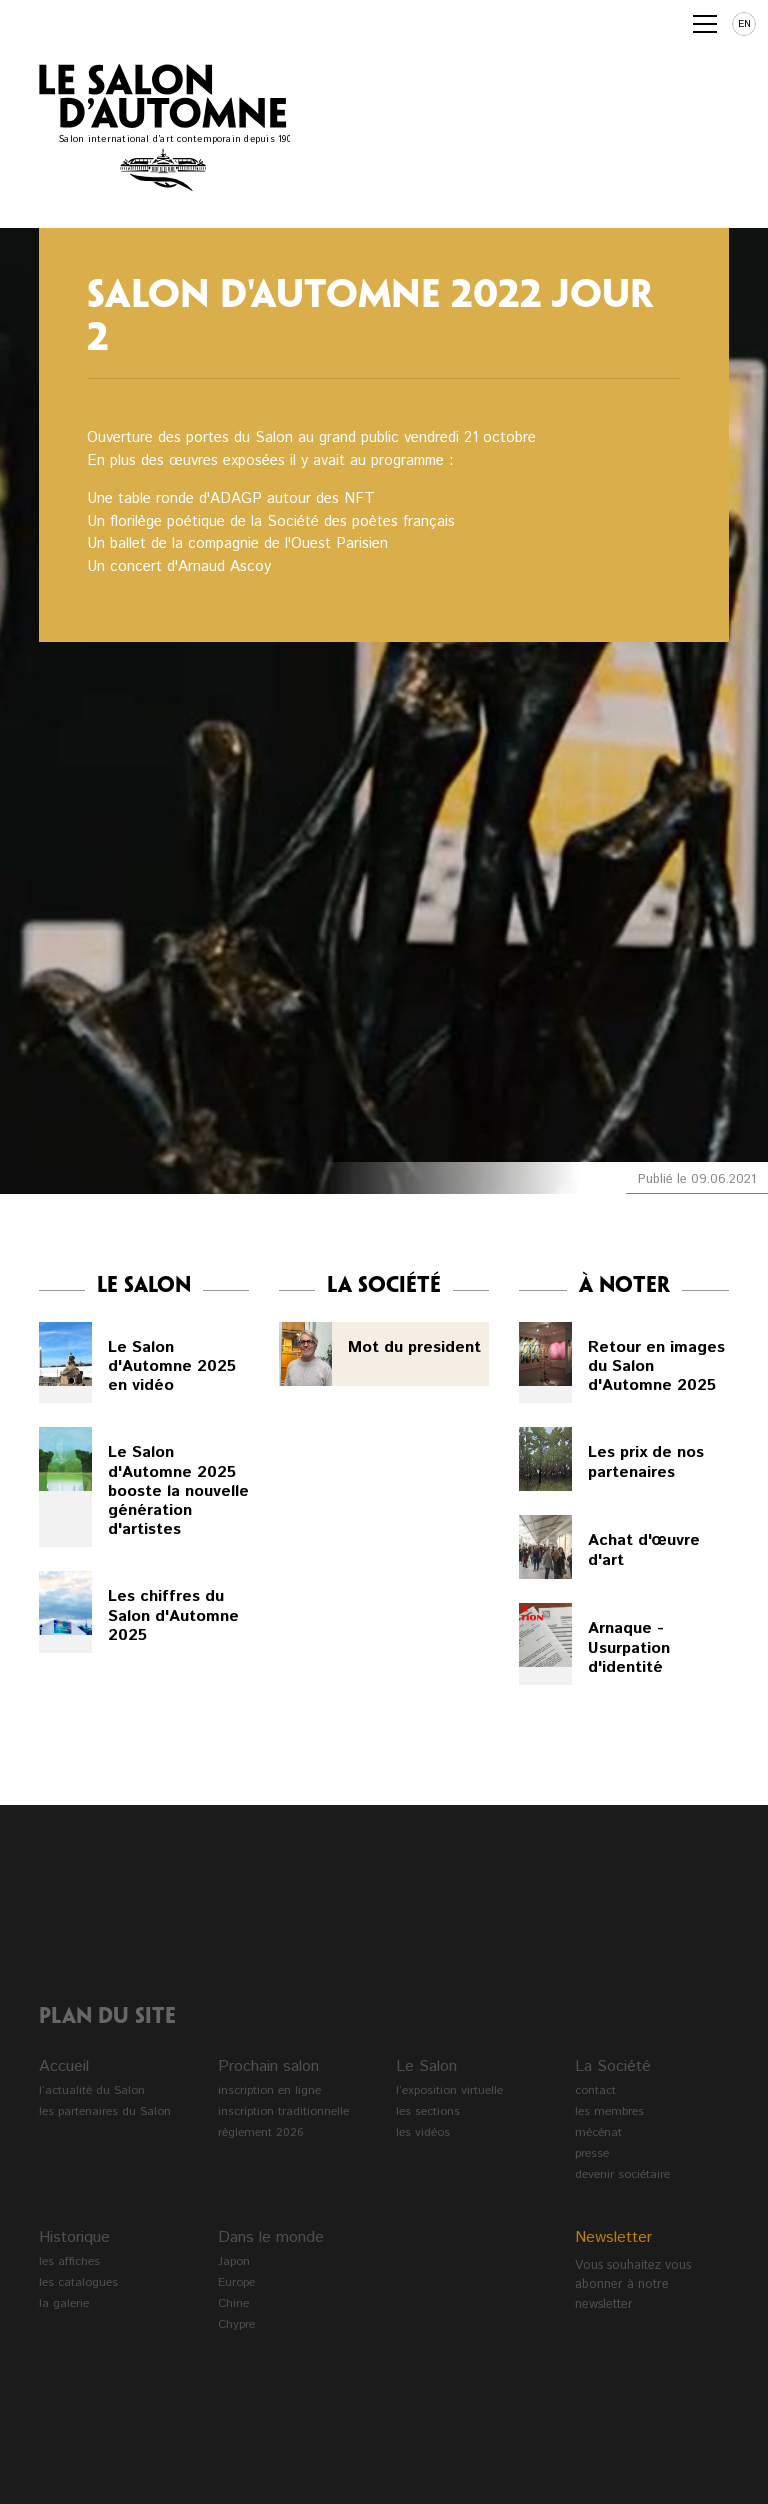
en (744, 24)
